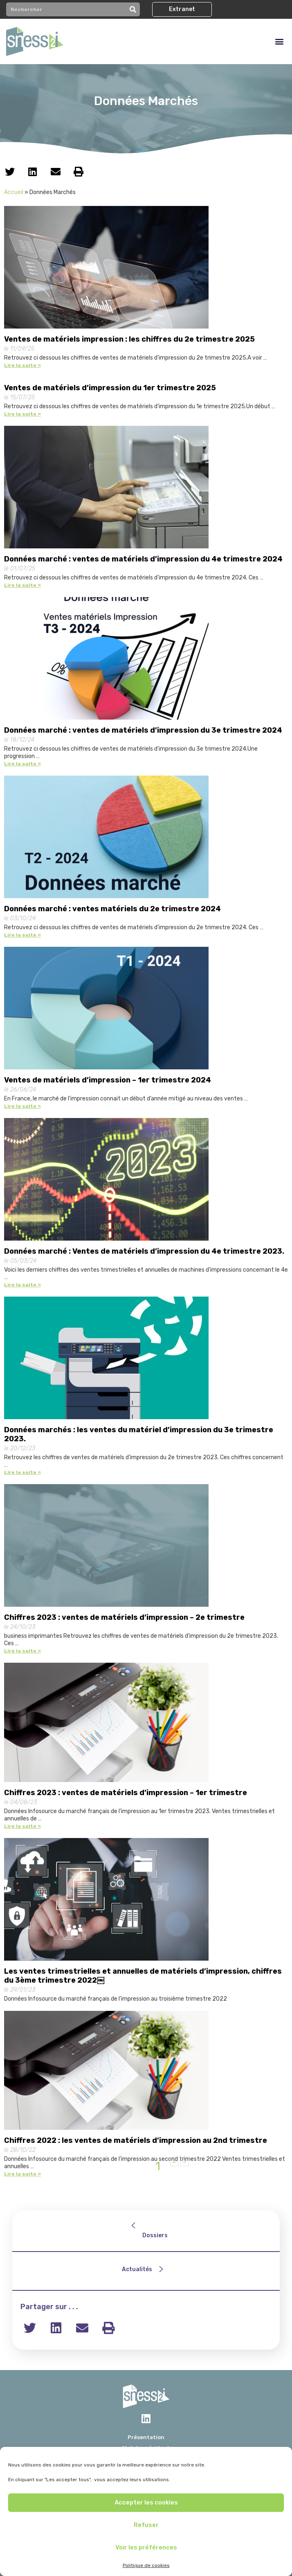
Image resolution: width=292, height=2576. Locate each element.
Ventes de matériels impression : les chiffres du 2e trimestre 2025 (129, 339)
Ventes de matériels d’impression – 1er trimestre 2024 (107, 1080)
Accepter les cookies (146, 2502)
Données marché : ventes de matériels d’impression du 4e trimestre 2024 (143, 559)
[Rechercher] (133, 9)
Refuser (146, 2525)
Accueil (13, 192)
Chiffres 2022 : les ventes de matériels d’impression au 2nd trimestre (135, 2140)
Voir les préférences (146, 2547)
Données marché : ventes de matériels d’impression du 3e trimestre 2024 (143, 730)
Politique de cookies (146, 2565)
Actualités (137, 2269)
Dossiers (155, 2235)
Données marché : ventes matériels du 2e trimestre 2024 (112, 908)
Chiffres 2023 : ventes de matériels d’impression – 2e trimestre (124, 1617)
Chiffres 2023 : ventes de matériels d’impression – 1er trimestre (125, 1792)
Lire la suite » (22, 365)
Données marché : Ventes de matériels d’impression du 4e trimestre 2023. (144, 1251)
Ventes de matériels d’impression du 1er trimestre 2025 (110, 387)
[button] (182, 9)
